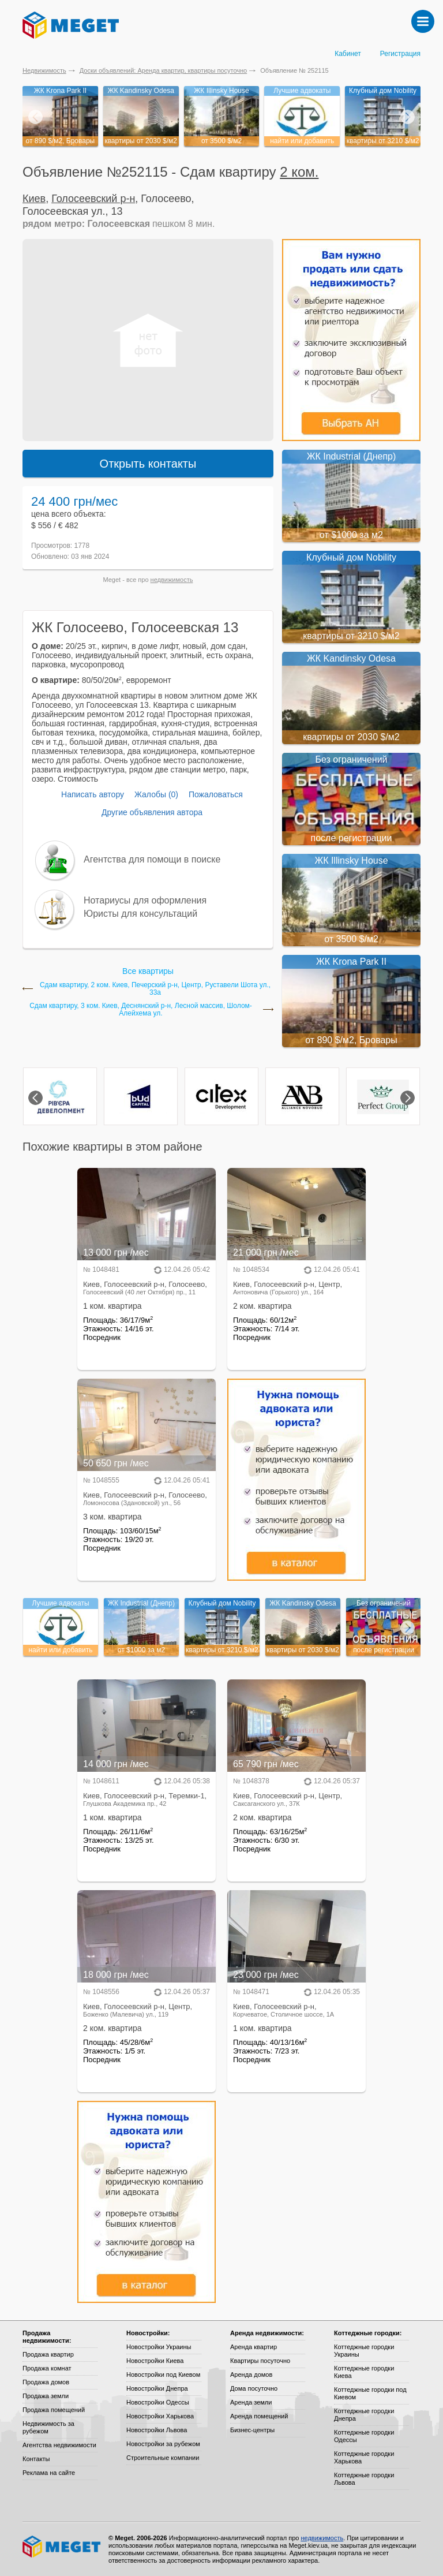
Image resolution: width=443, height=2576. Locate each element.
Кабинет (348, 54)
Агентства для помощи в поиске (152, 859)
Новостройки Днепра (157, 2388)
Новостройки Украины (159, 2346)
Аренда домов (251, 2374)
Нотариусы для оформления (145, 900)
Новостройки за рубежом (163, 2443)
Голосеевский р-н (93, 198)
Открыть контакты (148, 463)
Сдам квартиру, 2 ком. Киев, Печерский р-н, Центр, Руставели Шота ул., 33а (155, 988)
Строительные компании (162, 2457)
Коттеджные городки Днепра (364, 2414)
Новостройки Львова (156, 2429)
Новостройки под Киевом (163, 2374)
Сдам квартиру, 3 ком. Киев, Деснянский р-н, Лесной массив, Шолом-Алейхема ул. (140, 1009)
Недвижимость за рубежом (48, 2427)
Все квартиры (148, 971)
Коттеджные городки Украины (364, 2350)
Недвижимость (44, 70)
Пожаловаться (216, 794)
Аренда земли (251, 2402)
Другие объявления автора (152, 812)
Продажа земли (45, 2395)
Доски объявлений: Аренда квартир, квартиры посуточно (163, 70)
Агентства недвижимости (59, 2444)
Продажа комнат (47, 2368)
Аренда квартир (253, 2346)
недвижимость (172, 579)
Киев (34, 198)
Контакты (36, 2458)
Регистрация (400, 54)
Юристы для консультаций (140, 914)
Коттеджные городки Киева (364, 2372)
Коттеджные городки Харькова (364, 2457)
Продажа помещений (53, 2409)
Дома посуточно (253, 2388)
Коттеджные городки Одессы (364, 2436)
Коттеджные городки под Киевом (370, 2393)
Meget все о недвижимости (62, 2547)
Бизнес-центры (252, 2429)
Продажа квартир (48, 2354)
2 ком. (299, 172)
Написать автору (92, 794)
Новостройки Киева (154, 2360)
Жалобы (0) (156, 794)
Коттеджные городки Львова (364, 2479)
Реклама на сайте (48, 2472)
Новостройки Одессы (157, 2402)
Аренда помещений (259, 2416)
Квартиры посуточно (260, 2360)
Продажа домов (45, 2382)
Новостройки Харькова (160, 2416)
